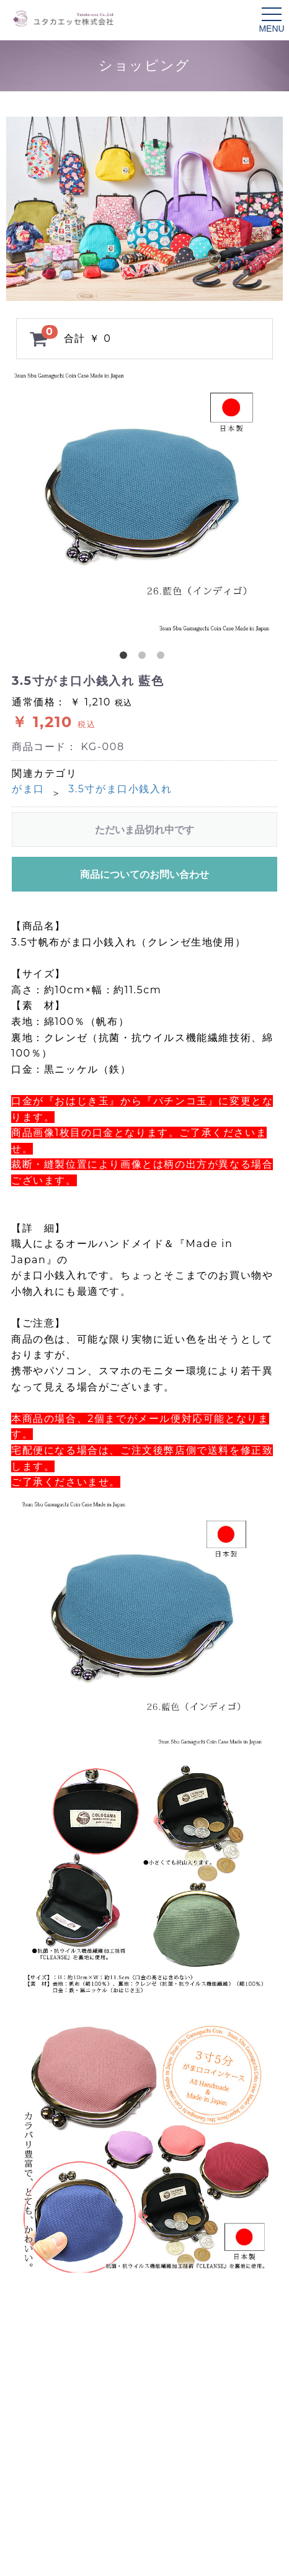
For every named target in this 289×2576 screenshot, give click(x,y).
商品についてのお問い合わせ (144, 874)
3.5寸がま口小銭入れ (120, 789)
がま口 (28, 789)
